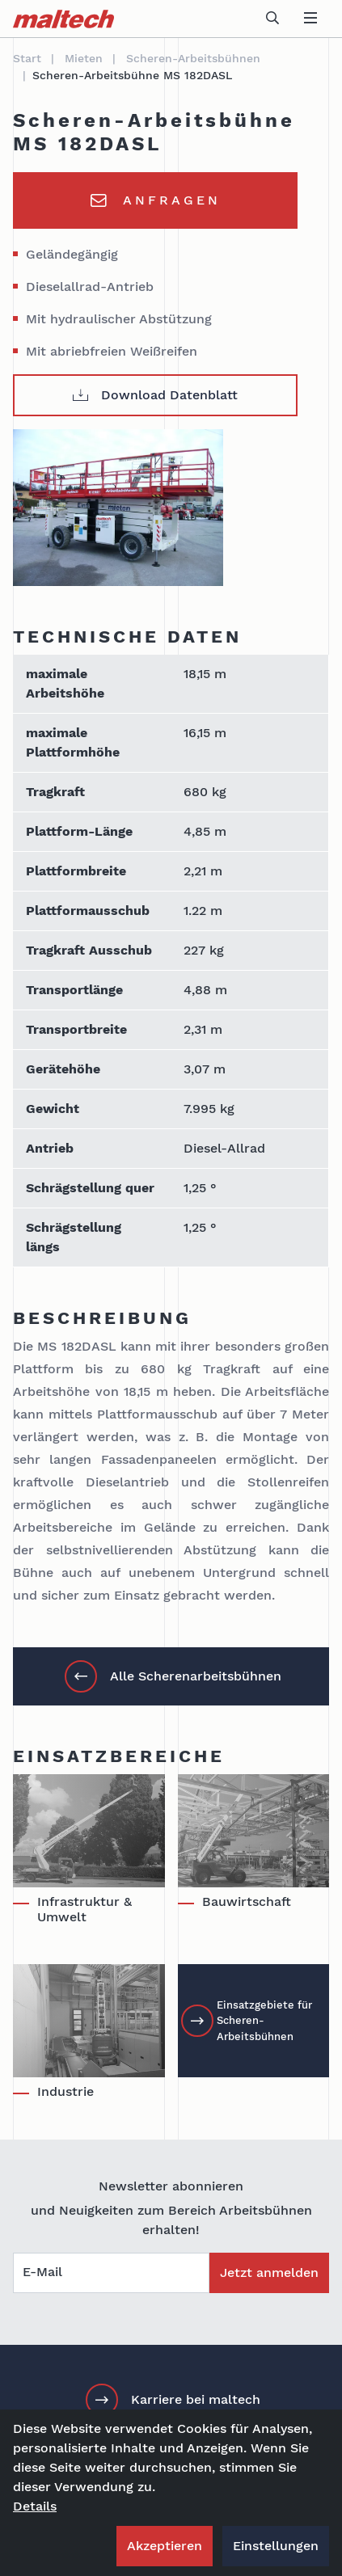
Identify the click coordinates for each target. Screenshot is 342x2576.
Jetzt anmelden (269, 2272)
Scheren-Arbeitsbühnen (193, 58)
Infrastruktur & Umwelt (84, 1909)
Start (27, 58)
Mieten (84, 58)
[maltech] (63, 19)
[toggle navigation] (310, 19)
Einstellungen (276, 2545)
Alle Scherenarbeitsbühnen (173, 1676)
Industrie (65, 2091)
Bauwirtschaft (246, 1901)
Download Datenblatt (155, 395)
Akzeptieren (164, 2545)
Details (35, 2506)
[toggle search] (272, 19)
